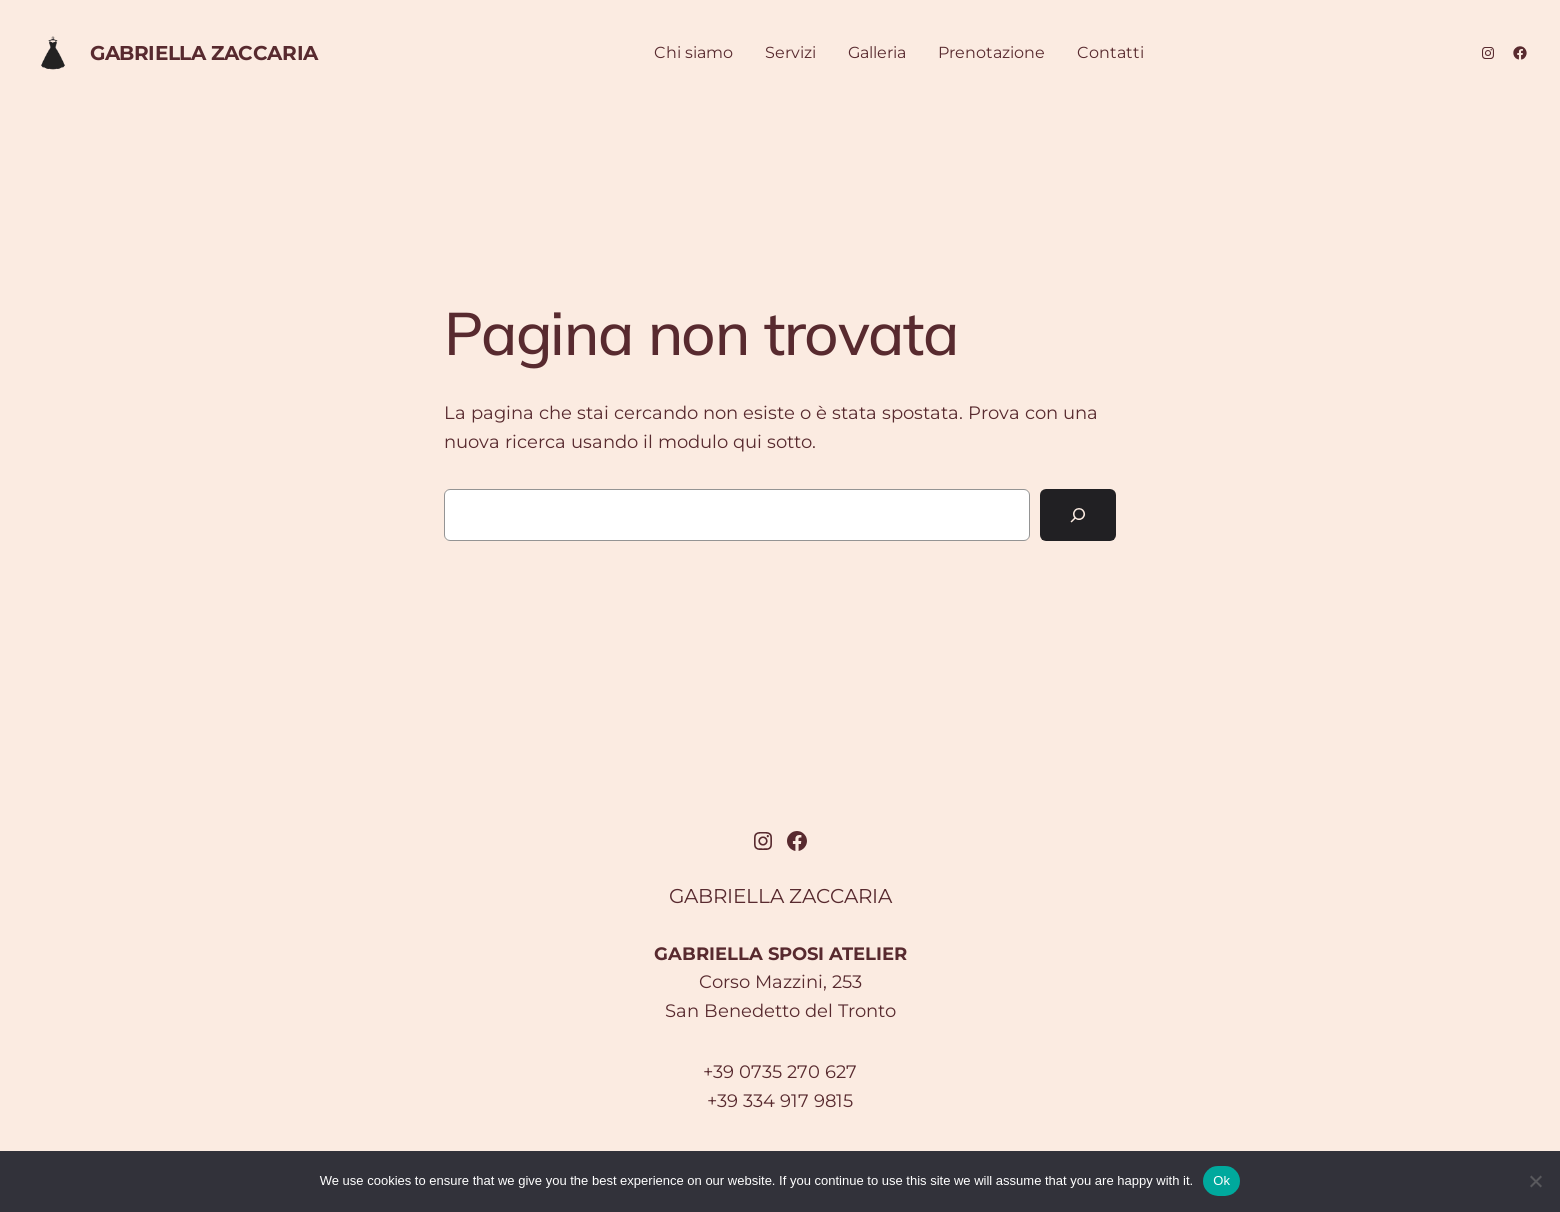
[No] (1535, 1181)
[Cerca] (1078, 515)
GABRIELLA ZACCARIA (204, 53)
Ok (1221, 1180)
